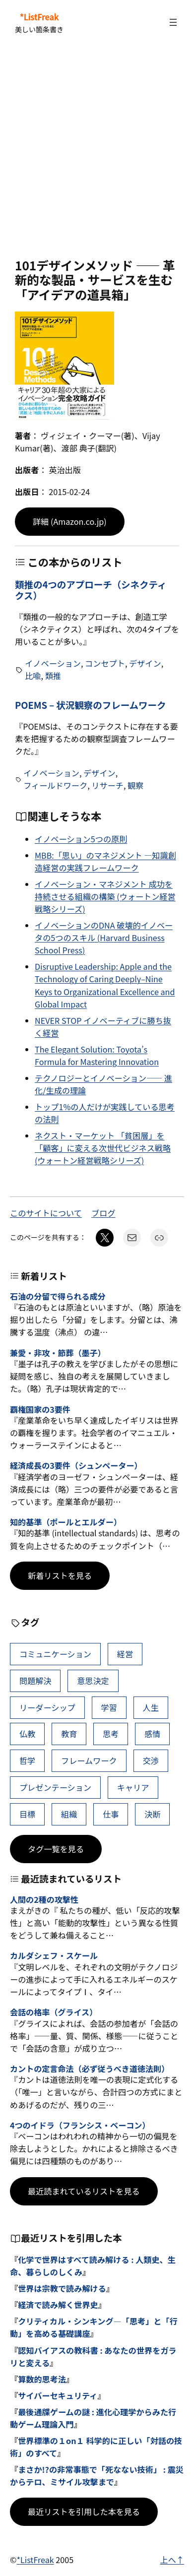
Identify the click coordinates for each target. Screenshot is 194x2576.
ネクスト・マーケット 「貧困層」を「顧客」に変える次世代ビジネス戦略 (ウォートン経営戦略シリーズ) (103, 1148)
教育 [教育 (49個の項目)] (69, 1734)
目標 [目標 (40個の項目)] (27, 1814)
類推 (53, 676)
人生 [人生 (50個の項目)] (151, 1707)
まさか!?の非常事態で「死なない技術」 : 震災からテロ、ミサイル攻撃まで (97, 2475)
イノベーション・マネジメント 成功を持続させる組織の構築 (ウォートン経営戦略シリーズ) (105, 896)
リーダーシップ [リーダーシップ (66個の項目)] (47, 1707)
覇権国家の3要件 (40, 1409)
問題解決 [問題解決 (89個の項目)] (35, 1681)
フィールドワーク (55, 785)
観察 (135, 785)
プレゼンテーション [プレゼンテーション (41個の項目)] (55, 1787)
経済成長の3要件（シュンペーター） (76, 1465)
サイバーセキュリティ (57, 2395)
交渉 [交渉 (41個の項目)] (150, 1760)
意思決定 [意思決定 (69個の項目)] (93, 1681)
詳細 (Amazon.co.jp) (70, 521)
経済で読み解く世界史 (58, 2305)
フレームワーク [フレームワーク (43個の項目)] (89, 1760)
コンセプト (105, 663)
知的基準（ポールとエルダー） (66, 1522)
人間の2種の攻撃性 (44, 1899)
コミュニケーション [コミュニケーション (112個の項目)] (55, 1654)
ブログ (103, 1213)
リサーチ (107, 785)
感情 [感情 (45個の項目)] (152, 1734)
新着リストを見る (60, 1575)
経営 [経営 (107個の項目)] (125, 1654)
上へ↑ (172, 2560)
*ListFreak (39, 17)
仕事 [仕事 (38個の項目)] (111, 1814)
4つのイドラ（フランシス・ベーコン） (80, 2125)
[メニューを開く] (173, 22)
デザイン (145, 663)
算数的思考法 (42, 2379)
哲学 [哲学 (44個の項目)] (27, 1760)
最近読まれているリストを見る (84, 2191)
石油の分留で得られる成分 (58, 1296)
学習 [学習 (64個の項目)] (109, 1707)
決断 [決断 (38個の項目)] (152, 1814)
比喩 (33, 676)
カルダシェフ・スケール (54, 1955)
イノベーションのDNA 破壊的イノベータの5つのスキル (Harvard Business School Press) (104, 937)
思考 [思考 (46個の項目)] (111, 1734)
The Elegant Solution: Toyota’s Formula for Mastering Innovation (97, 1055)
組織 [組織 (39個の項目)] (69, 1814)
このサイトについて (46, 1213)
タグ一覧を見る (56, 1849)
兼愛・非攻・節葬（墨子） (58, 1353)
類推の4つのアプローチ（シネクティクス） (90, 590)
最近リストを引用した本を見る (84, 2511)
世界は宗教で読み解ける (62, 2288)
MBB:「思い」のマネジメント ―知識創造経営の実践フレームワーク (105, 861)
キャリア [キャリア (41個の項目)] (133, 1787)
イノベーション (53, 663)
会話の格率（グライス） (53, 2012)
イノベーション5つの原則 (81, 839)
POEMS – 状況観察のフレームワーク (90, 704)
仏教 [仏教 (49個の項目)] (27, 1734)
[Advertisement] (97, 152)
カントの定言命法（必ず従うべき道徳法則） (89, 2068)
